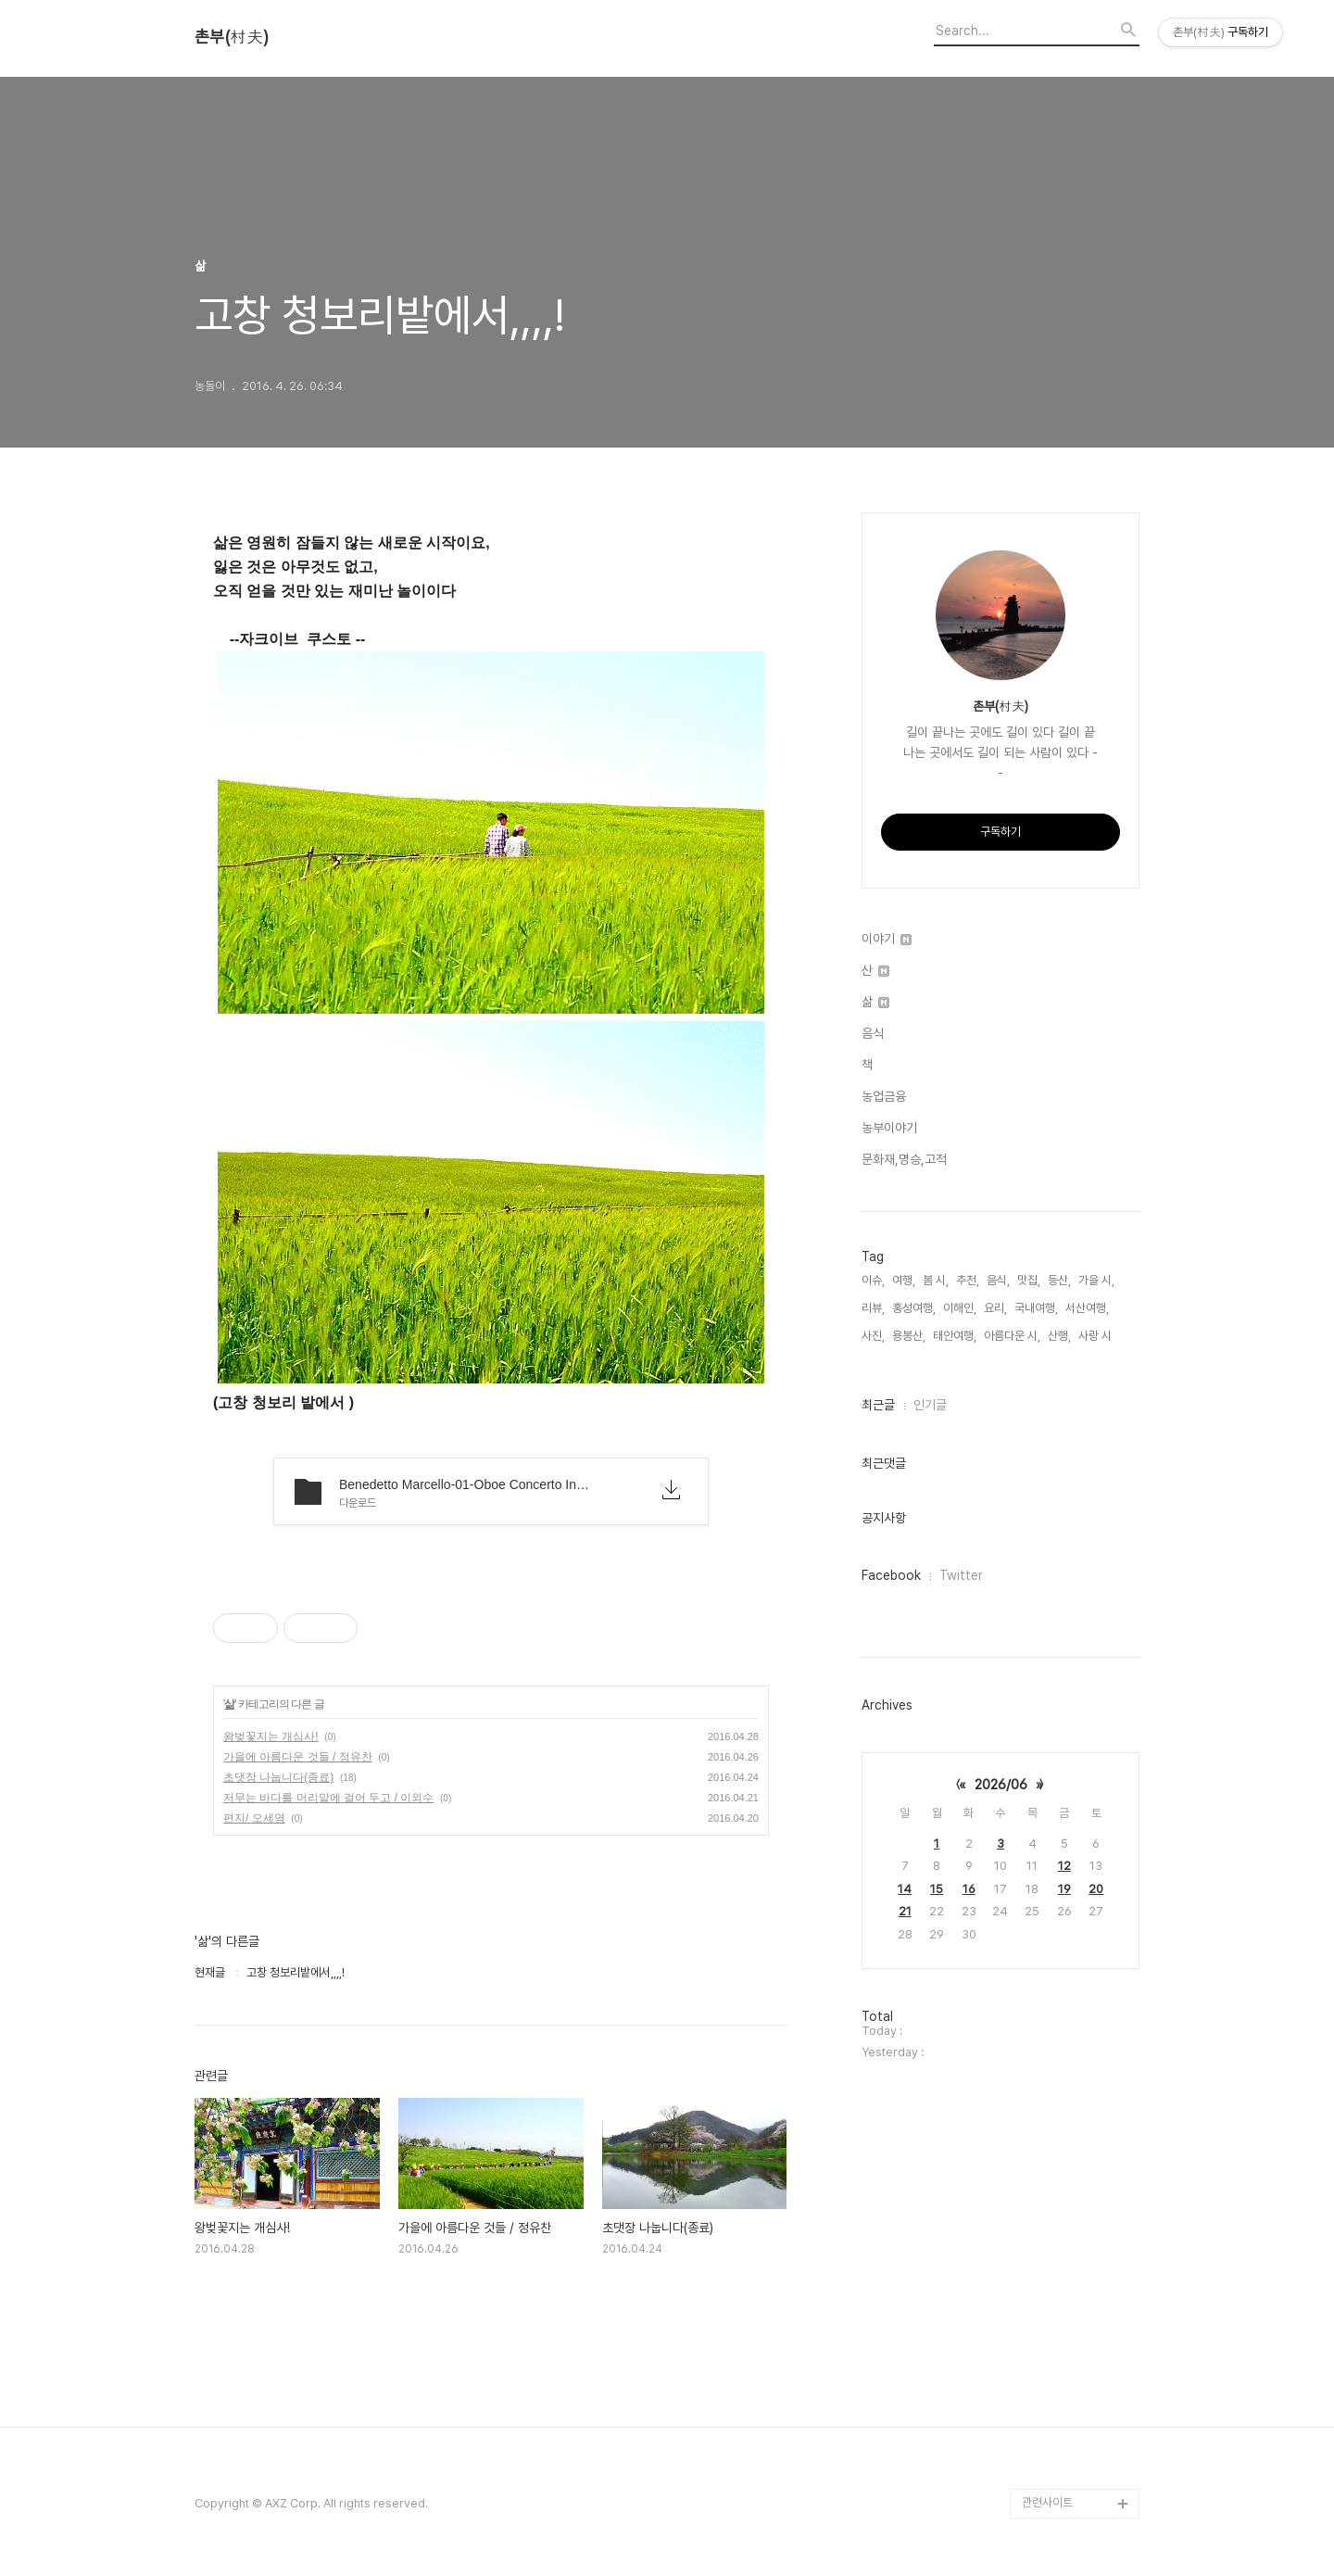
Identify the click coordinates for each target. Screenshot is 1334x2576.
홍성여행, (914, 1308)
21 (905, 1911)
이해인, (959, 1308)
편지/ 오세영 (254, 1818)
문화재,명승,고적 (904, 1159)
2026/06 (1001, 1784)
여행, (903, 1280)
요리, (995, 1308)
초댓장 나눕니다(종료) (278, 1777)
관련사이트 (1047, 2502)
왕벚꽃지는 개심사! (271, 1736)
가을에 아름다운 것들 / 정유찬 (297, 1756)
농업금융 (884, 1096)
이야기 (887, 938)
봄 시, (936, 1280)
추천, (967, 1280)
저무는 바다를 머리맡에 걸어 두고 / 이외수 (328, 1797)
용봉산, (908, 1336)
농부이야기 (889, 1127)
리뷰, (873, 1308)
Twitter (961, 1575)
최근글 (878, 1404)
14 (905, 1889)
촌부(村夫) (232, 37)
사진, (873, 1336)
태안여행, (954, 1336)
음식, (998, 1280)
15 (936, 1889)
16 (969, 1889)
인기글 (930, 1404)
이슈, (873, 1280)
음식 (873, 1033)
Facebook (891, 1575)
